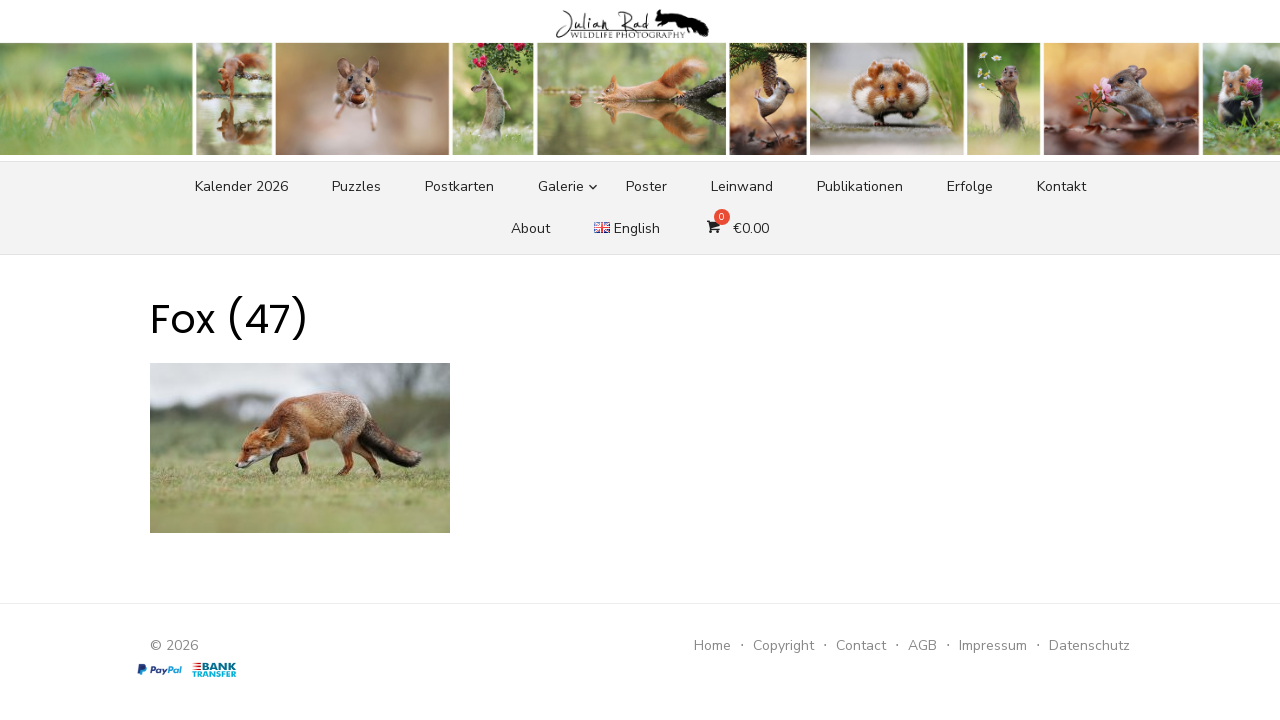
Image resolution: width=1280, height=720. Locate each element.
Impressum (993, 645)
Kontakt (1061, 186)
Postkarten (459, 186)
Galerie (561, 186)
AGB (922, 645)
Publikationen (860, 186)
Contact (861, 645)
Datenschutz (1089, 645)
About (530, 228)
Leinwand (742, 186)
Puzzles (356, 186)
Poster (646, 186)
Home (712, 645)
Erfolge (970, 186)
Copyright (783, 645)
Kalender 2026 (241, 186)
